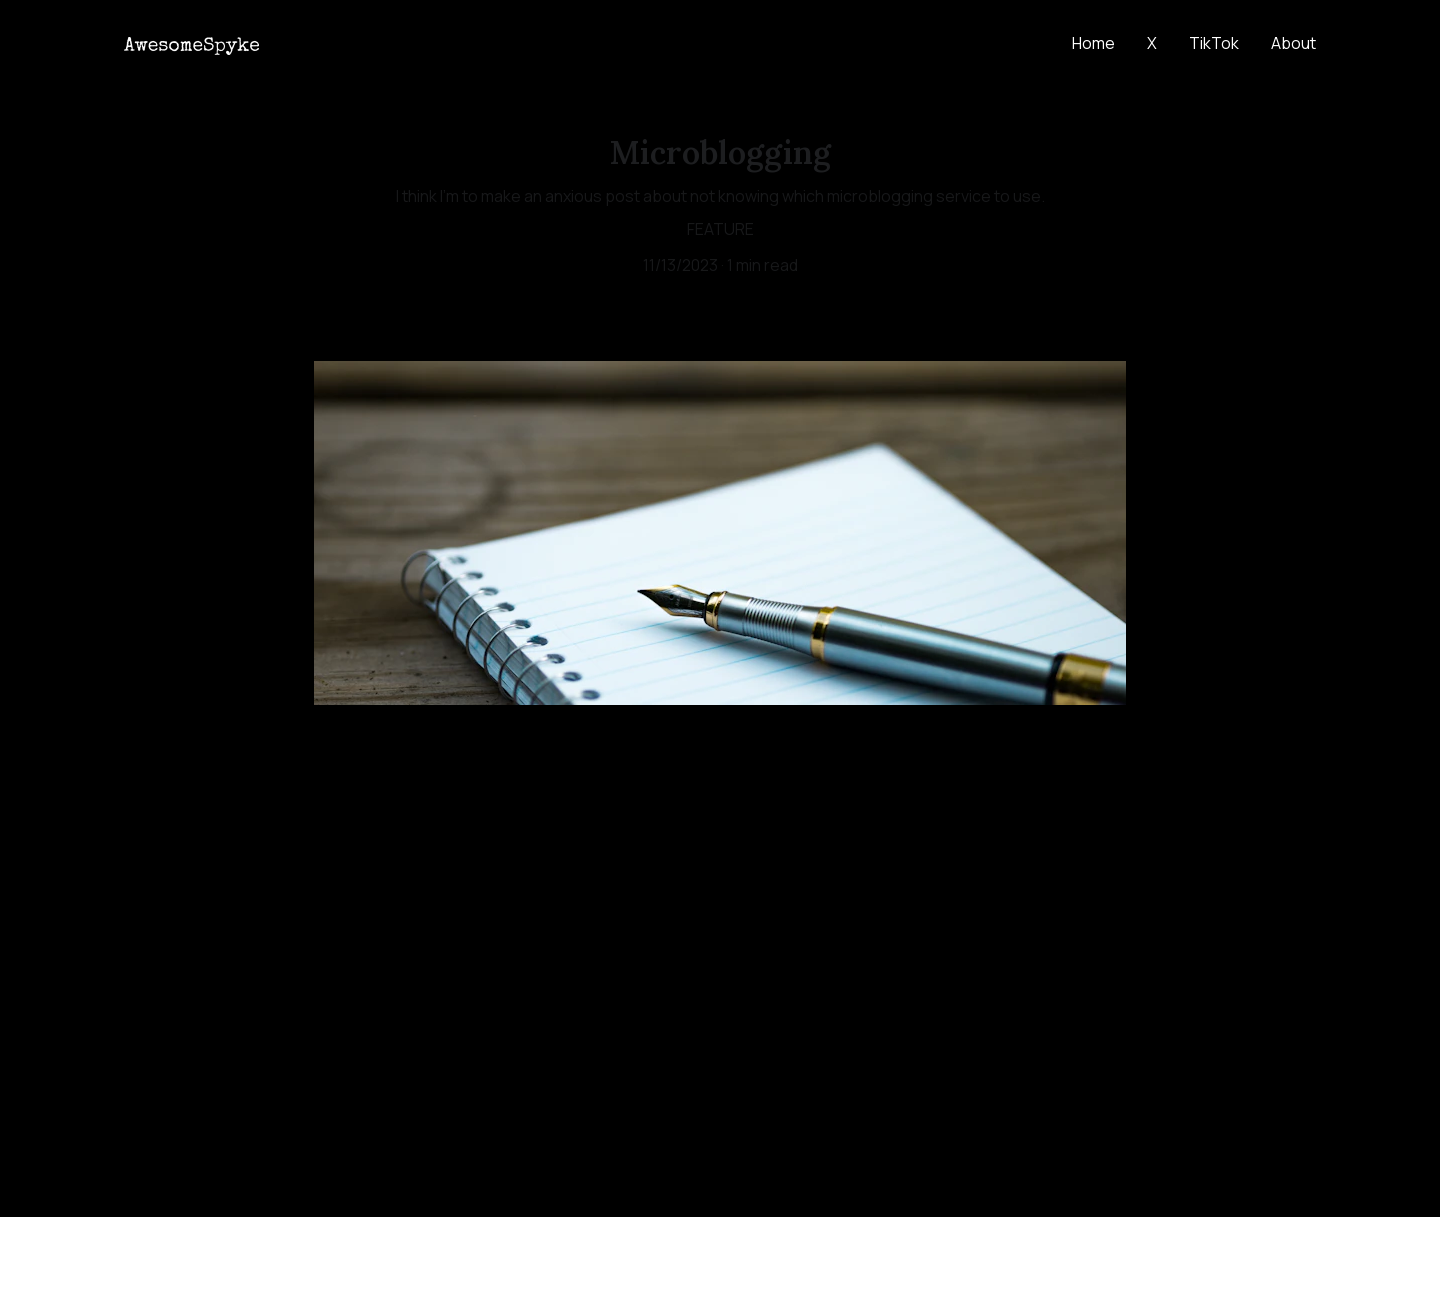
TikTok (1214, 43)
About (1293, 43)
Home (1093, 43)
